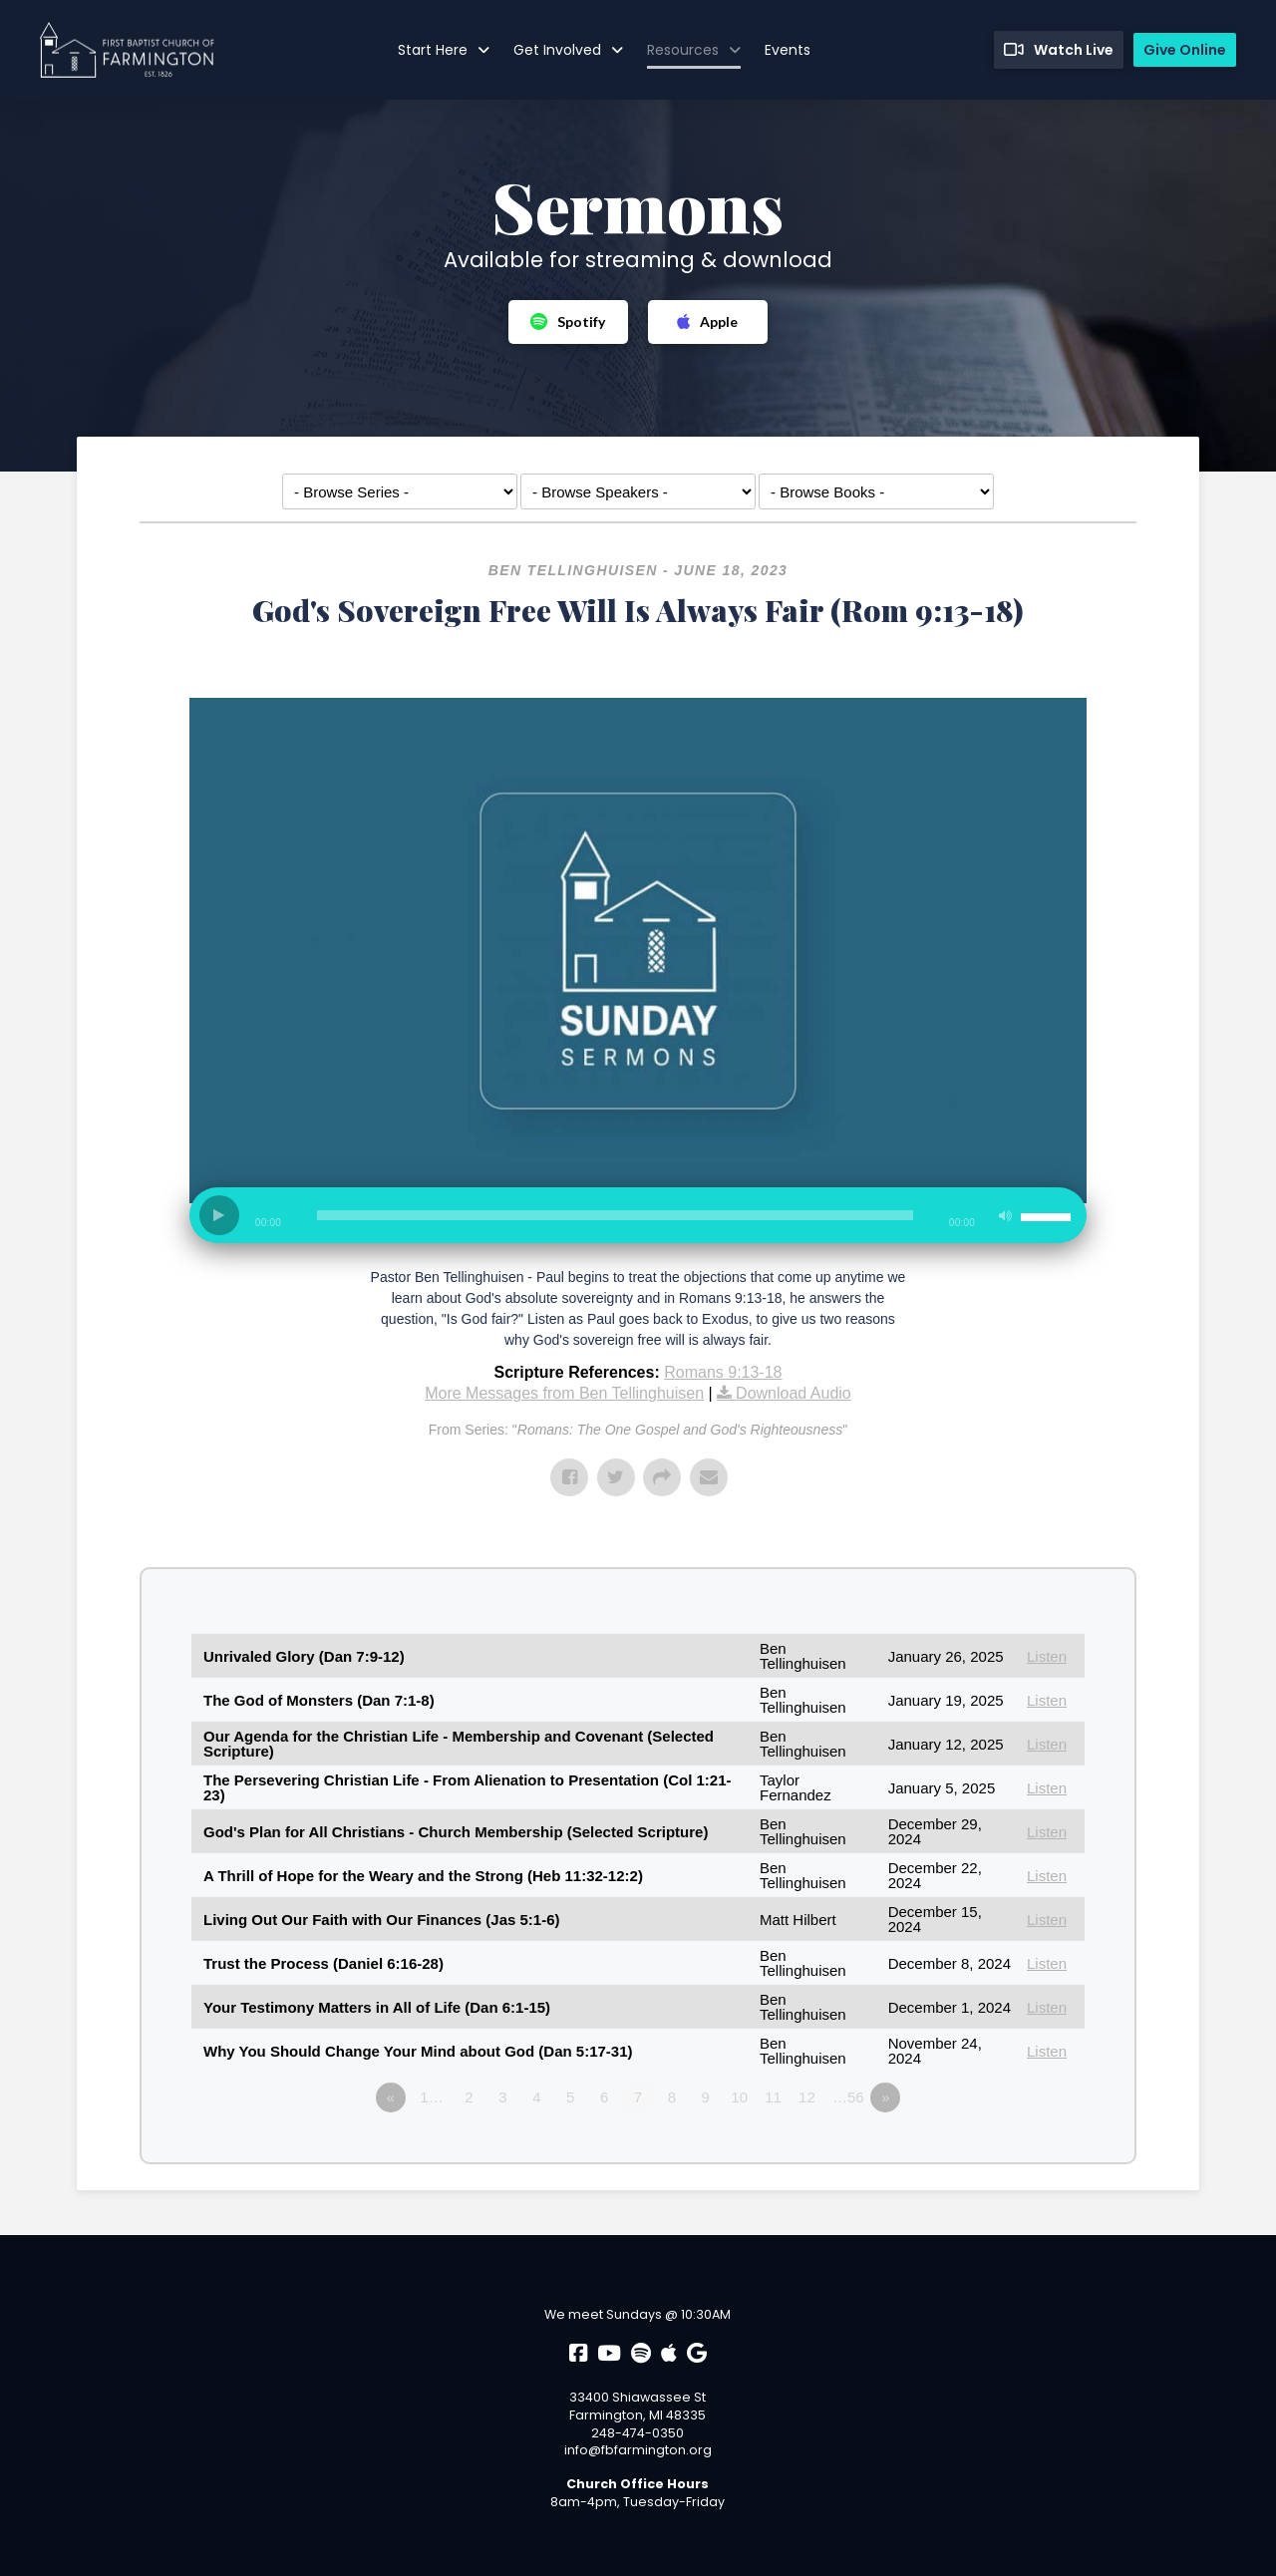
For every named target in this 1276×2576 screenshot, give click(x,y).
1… (431, 2097)
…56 (848, 2097)
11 (773, 2097)
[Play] (219, 1215)
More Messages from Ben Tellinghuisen (564, 1393)
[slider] (615, 1215)
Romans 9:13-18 (723, 1372)
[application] (638, 1223)
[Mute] (1006, 1215)
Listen (1047, 1656)
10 (739, 2097)
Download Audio (793, 1393)
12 (806, 2097)
